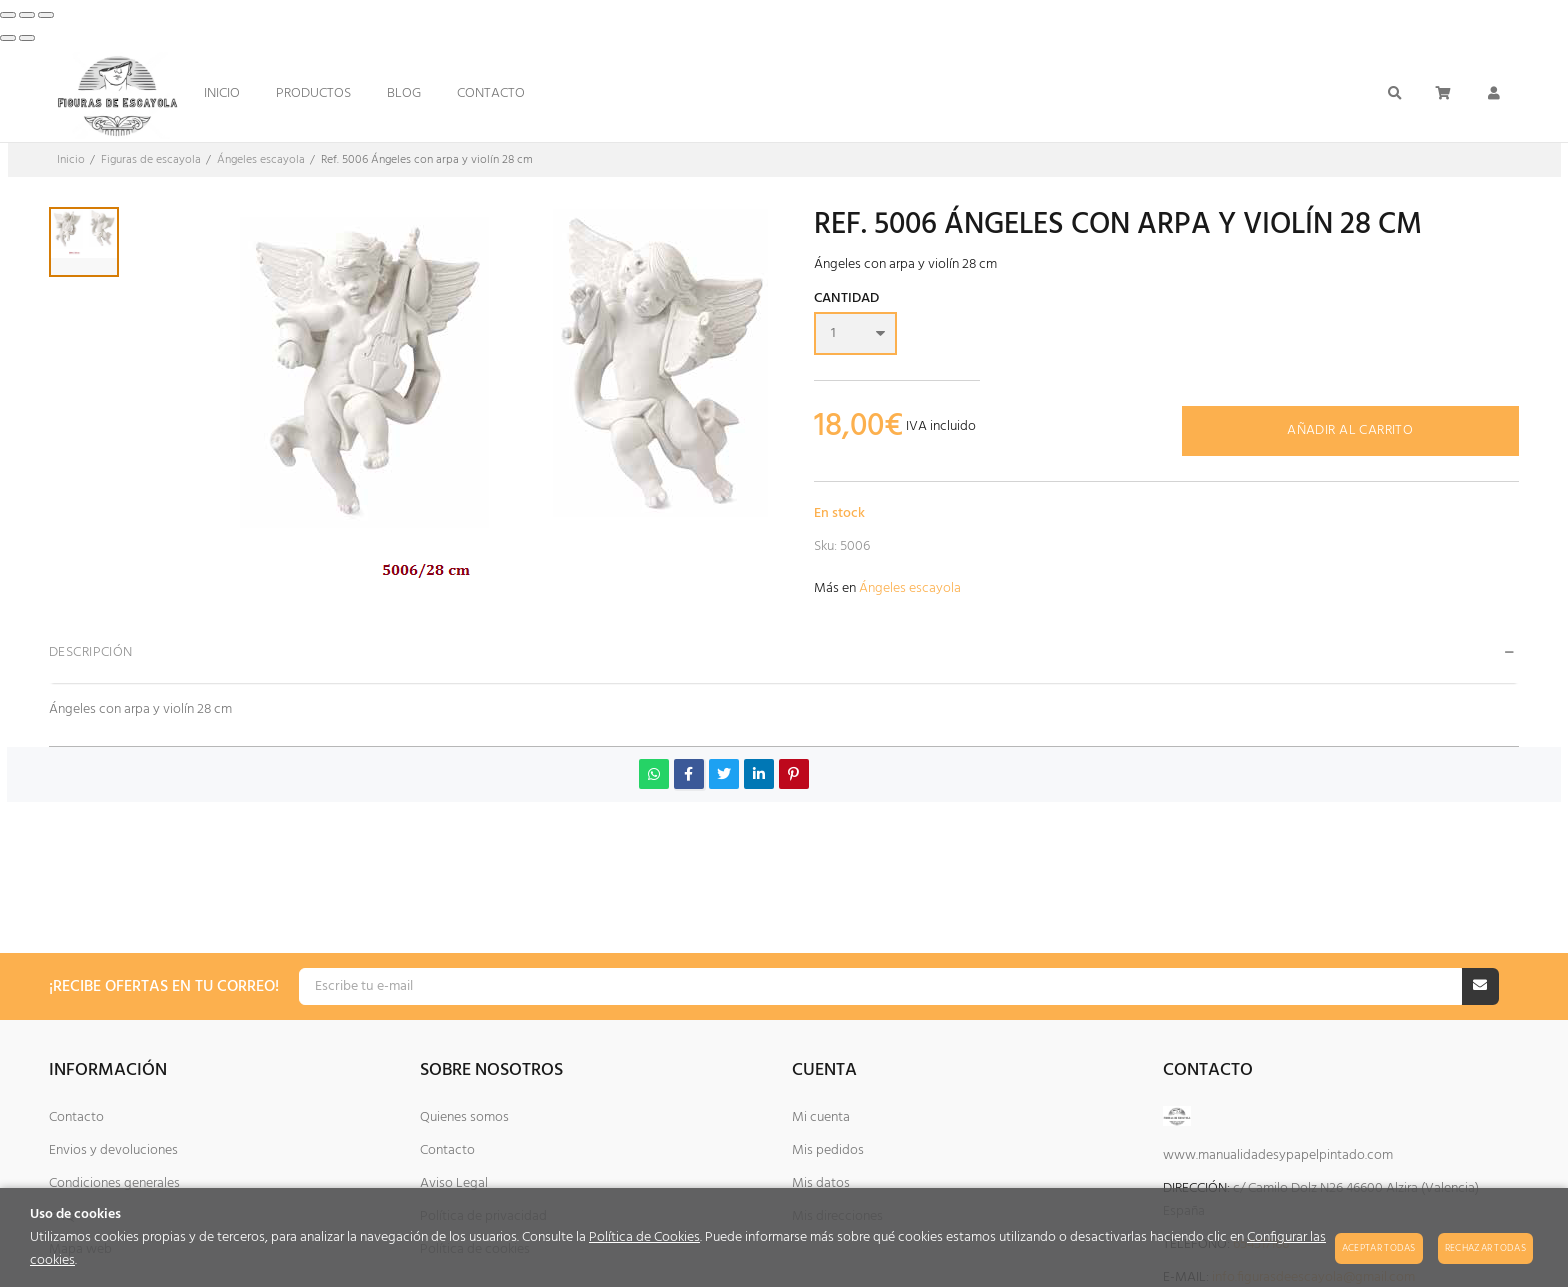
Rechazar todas (1485, 1248)
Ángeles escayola (910, 588)
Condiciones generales (114, 1183)
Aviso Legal (454, 1183)
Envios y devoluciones (113, 1150)
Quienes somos (464, 1117)
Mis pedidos (828, 1150)
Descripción (91, 652)
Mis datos (821, 1183)
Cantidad (846, 300)
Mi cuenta (821, 1117)
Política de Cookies (644, 1237)
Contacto (76, 1117)
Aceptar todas (1379, 1248)
